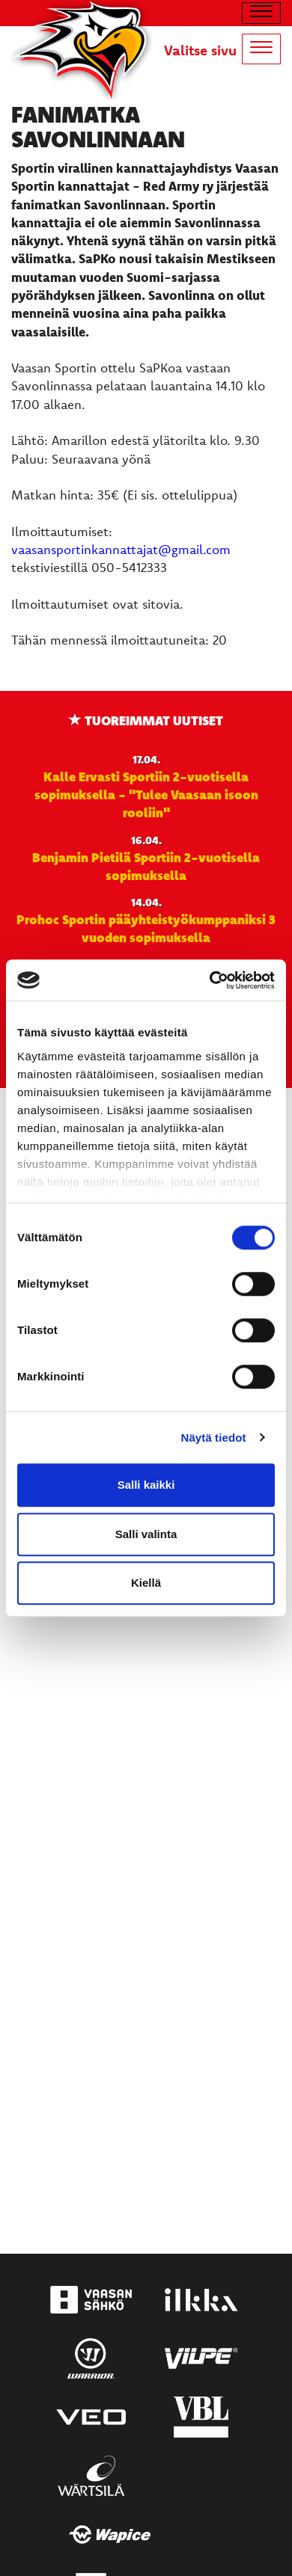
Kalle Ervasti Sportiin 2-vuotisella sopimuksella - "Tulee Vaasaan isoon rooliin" (146, 794)
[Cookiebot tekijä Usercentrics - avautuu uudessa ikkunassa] (210, 980)
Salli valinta (146, 1534)
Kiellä (146, 1582)
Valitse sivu (200, 50)
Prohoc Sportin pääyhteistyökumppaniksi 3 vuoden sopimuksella (146, 928)
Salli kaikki (146, 1484)
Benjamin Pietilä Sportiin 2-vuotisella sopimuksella (146, 866)
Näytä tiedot (213, 1437)
